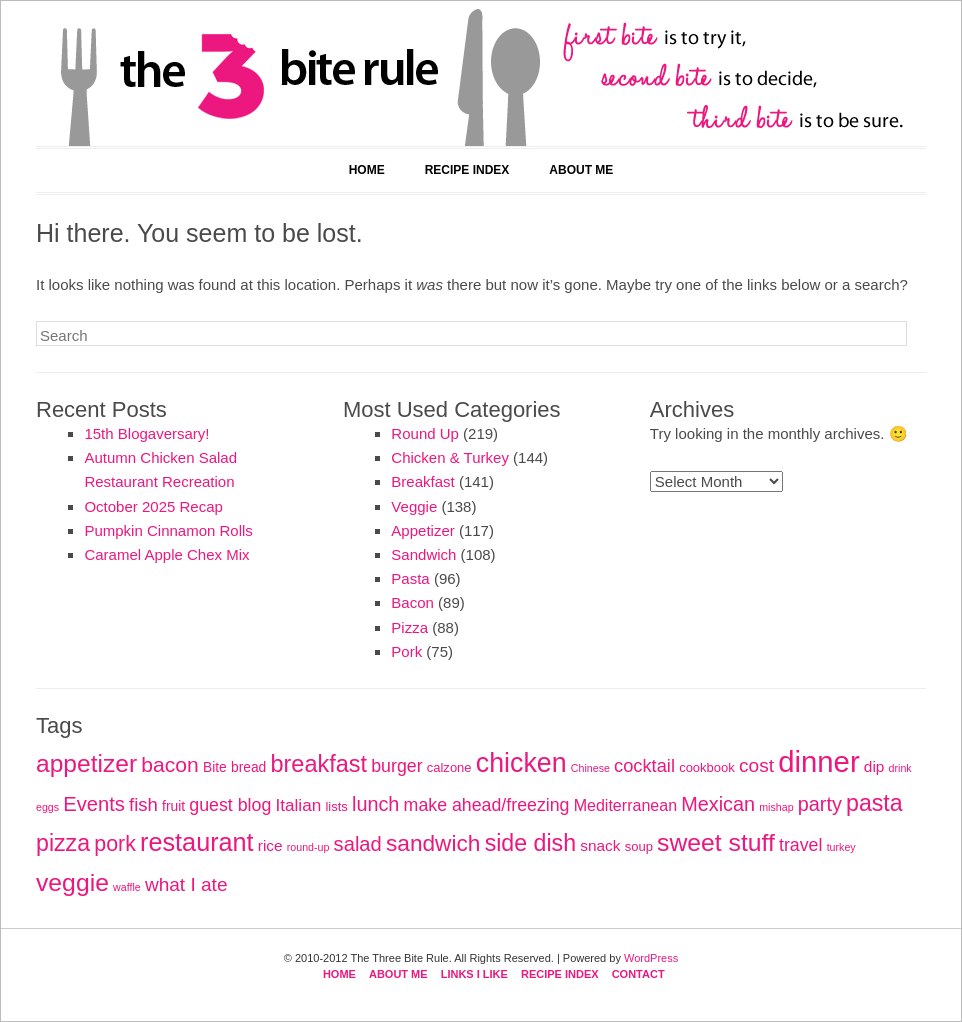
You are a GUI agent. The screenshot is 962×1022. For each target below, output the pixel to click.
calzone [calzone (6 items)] (449, 767)
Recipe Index (467, 170)
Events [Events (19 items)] (94, 804)
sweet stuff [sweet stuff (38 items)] (716, 842)
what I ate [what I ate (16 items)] (186, 884)
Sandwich (423, 554)
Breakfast (422, 481)
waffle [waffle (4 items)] (127, 887)
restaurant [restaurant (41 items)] (197, 842)
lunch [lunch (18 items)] (375, 804)
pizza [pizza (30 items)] (63, 843)
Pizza (409, 627)
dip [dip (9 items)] (874, 766)
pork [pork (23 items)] (115, 844)
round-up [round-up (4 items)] (308, 847)
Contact (638, 974)
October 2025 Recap (153, 506)
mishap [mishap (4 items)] (776, 807)
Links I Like (474, 974)
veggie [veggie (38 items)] (72, 882)
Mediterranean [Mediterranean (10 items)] (625, 805)
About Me (581, 170)
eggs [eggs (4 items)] (47, 807)
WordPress (651, 958)
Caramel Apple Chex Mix (166, 554)
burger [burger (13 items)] (396, 766)
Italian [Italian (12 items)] (298, 805)
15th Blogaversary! (146, 433)
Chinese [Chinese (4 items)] (590, 768)
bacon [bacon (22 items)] (169, 764)
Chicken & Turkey (450, 457)
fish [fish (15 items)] (143, 804)
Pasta (410, 578)
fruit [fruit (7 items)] (173, 806)
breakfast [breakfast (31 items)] (318, 764)
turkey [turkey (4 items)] (841, 847)
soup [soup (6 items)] (639, 846)
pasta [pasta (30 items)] (874, 803)
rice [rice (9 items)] (270, 845)
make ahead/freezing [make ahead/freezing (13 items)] (487, 805)
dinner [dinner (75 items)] (819, 761)
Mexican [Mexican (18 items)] (718, 804)
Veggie (414, 506)
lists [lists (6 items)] (336, 806)
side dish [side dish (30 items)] (530, 843)
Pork (406, 651)
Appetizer (422, 530)
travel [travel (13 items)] (800, 845)
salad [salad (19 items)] (358, 844)
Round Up (425, 433)
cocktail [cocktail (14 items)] (644, 765)
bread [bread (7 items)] (248, 767)
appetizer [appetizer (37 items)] (86, 763)
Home (367, 170)
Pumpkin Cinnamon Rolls (168, 530)
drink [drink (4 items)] (900, 768)
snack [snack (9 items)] (600, 845)
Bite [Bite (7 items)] (215, 767)
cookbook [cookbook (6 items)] (707, 767)
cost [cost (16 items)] (756, 765)
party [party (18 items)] (820, 804)
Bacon (412, 602)
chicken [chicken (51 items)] (521, 763)
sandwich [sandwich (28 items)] (433, 843)
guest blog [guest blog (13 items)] (230, 805)
